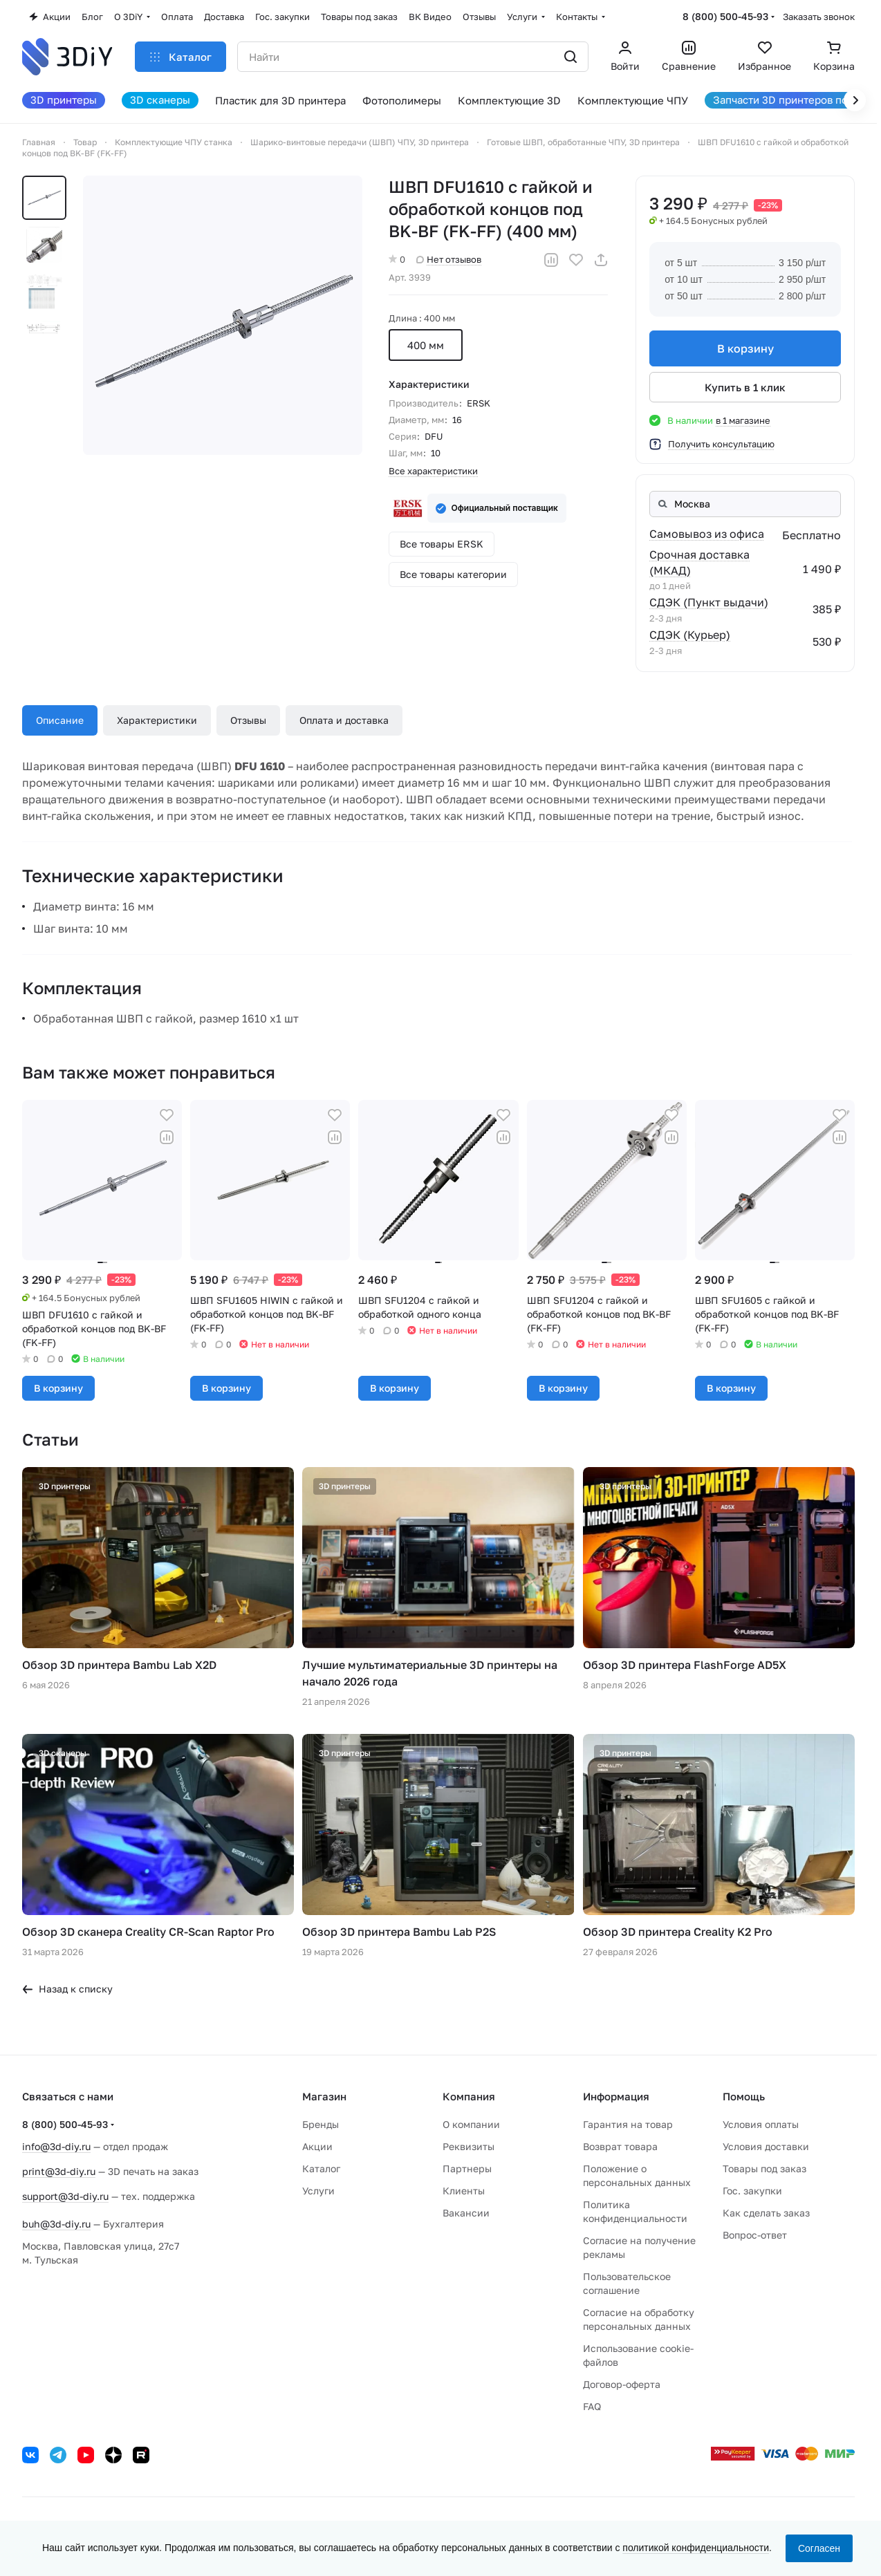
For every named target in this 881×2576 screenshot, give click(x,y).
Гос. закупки (752, 2190)
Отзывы (248, 720)
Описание (60, 720)
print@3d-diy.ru (58, 2171)
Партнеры (467, 2168)
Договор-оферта (621, 2384)
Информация (616, 2096)
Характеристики (157, 720)
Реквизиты (468, 2146)
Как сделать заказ (766, 2213)
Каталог (321, 2168)
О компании (471, 2124)
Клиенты (464, 2190)
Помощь (744, 2096)
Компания (469, 2096)
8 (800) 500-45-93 (725, 16)
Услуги (318, 2190)
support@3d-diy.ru (65, 2196)
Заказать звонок (819, 16)
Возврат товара (620, 2146)
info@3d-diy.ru (56, 2146)
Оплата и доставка (344, 720)
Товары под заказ (764, 2168)
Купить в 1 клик (745, 387)
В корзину (744, 348)
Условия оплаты (761, 2124)
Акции (317, 2146)
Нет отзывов (448, 259)
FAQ (592, 2406)
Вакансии (466, 2213)
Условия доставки (766, 2146)
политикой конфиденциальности (695, 2547)
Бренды (320, 2124)
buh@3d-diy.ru (56, 2224)
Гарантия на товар (628, 2124)
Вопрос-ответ (755, 2235)
